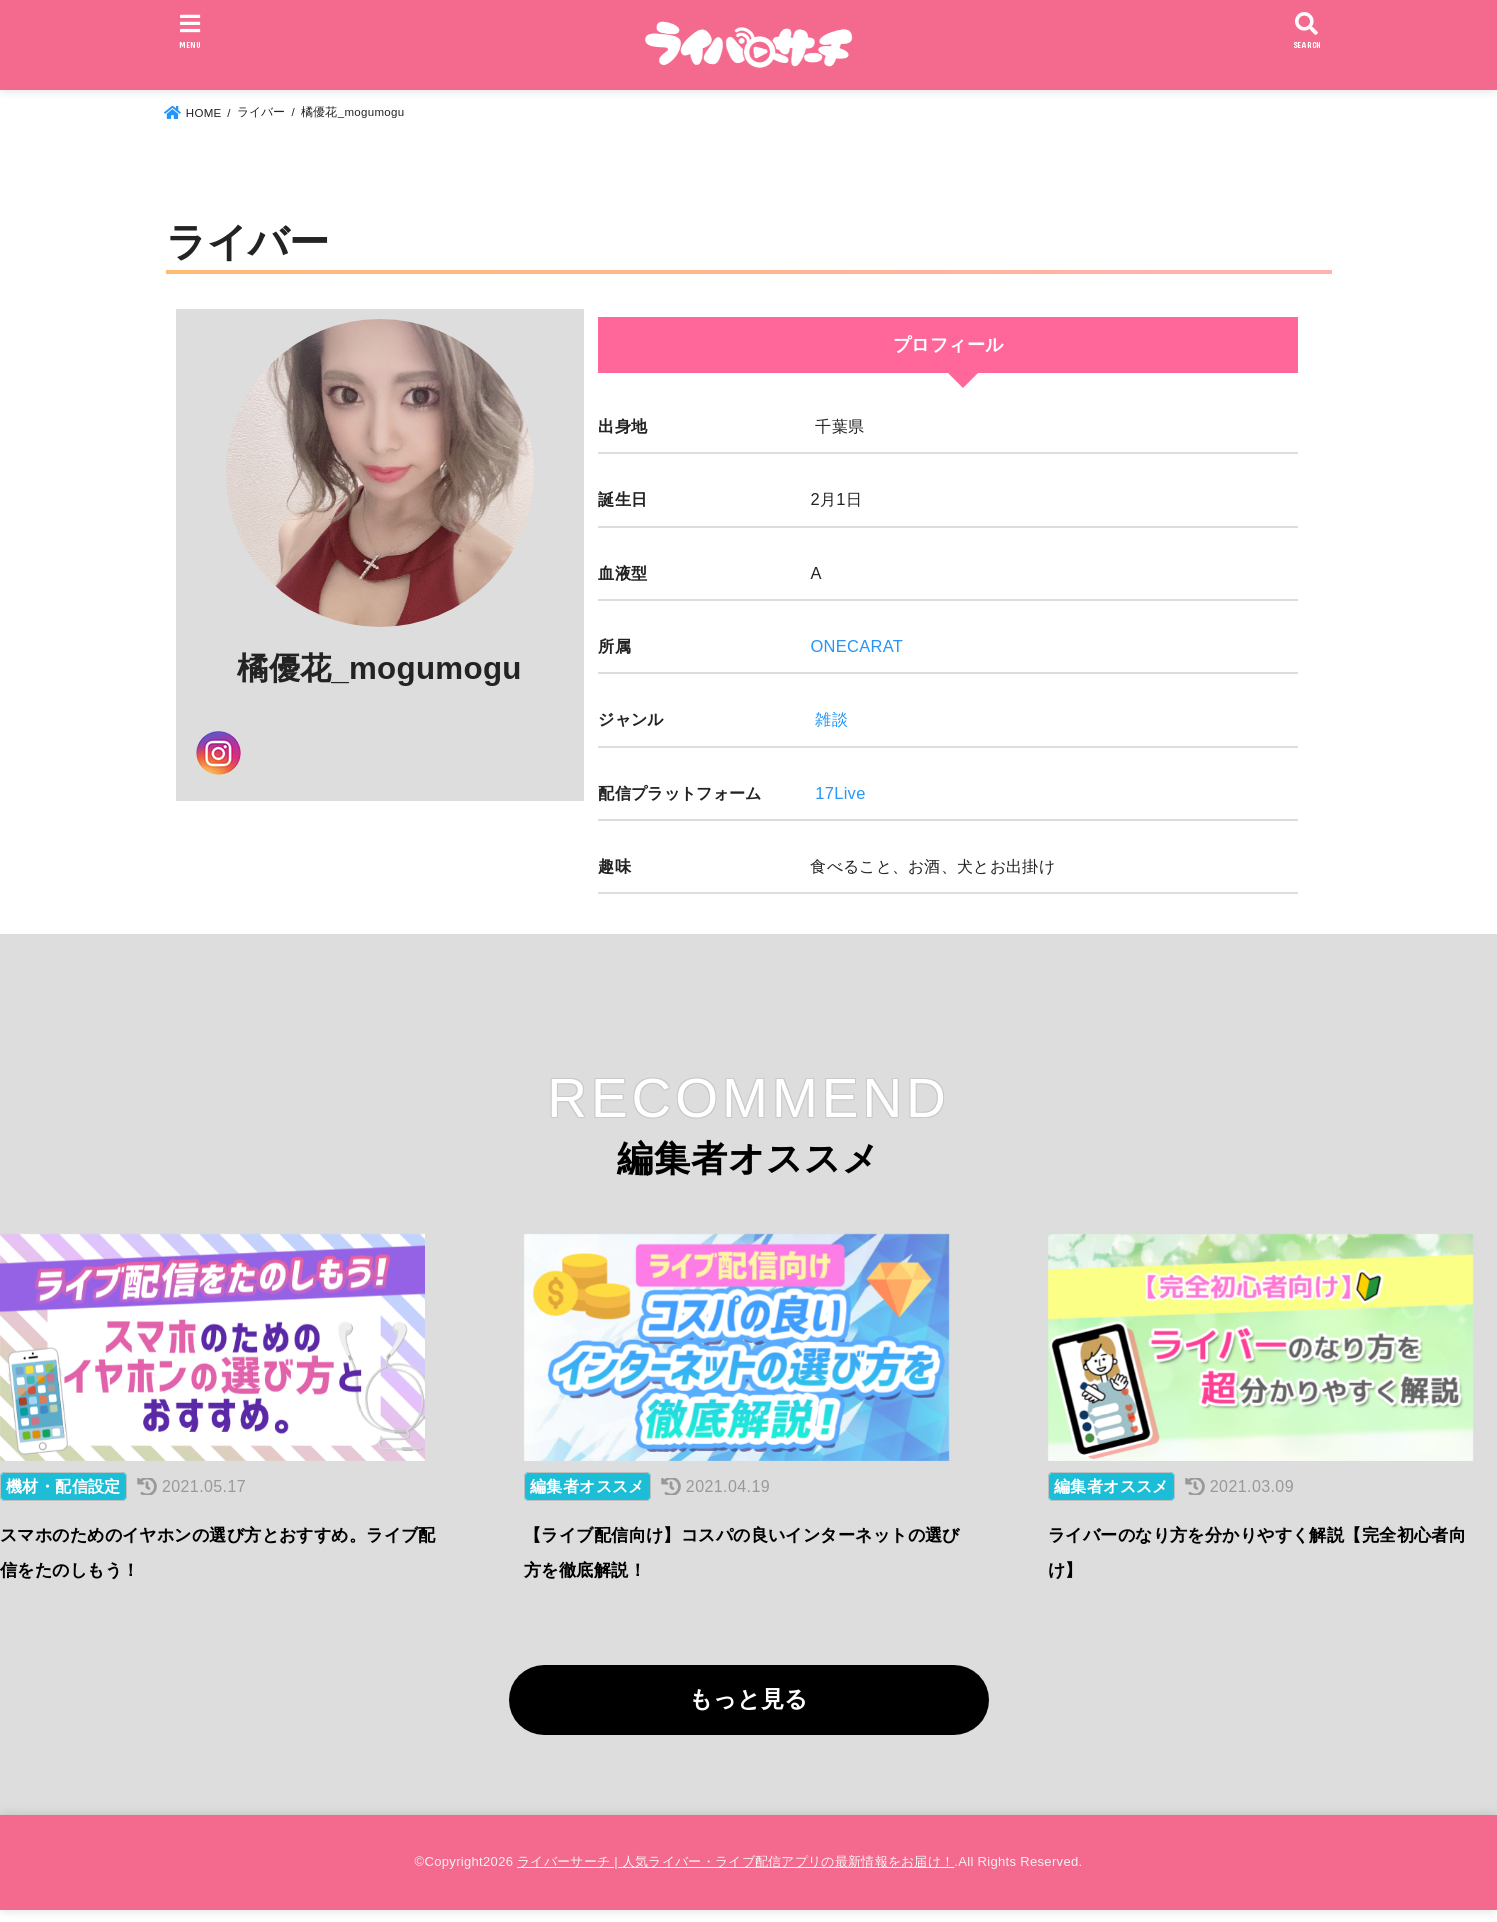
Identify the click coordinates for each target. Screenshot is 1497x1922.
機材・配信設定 (63, 1498)
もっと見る (749, 1712)
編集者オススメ (587, 1498)
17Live (840, 793)
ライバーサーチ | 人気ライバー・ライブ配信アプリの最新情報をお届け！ (735, 1874)
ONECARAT (856, 646)
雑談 (831, 719)
